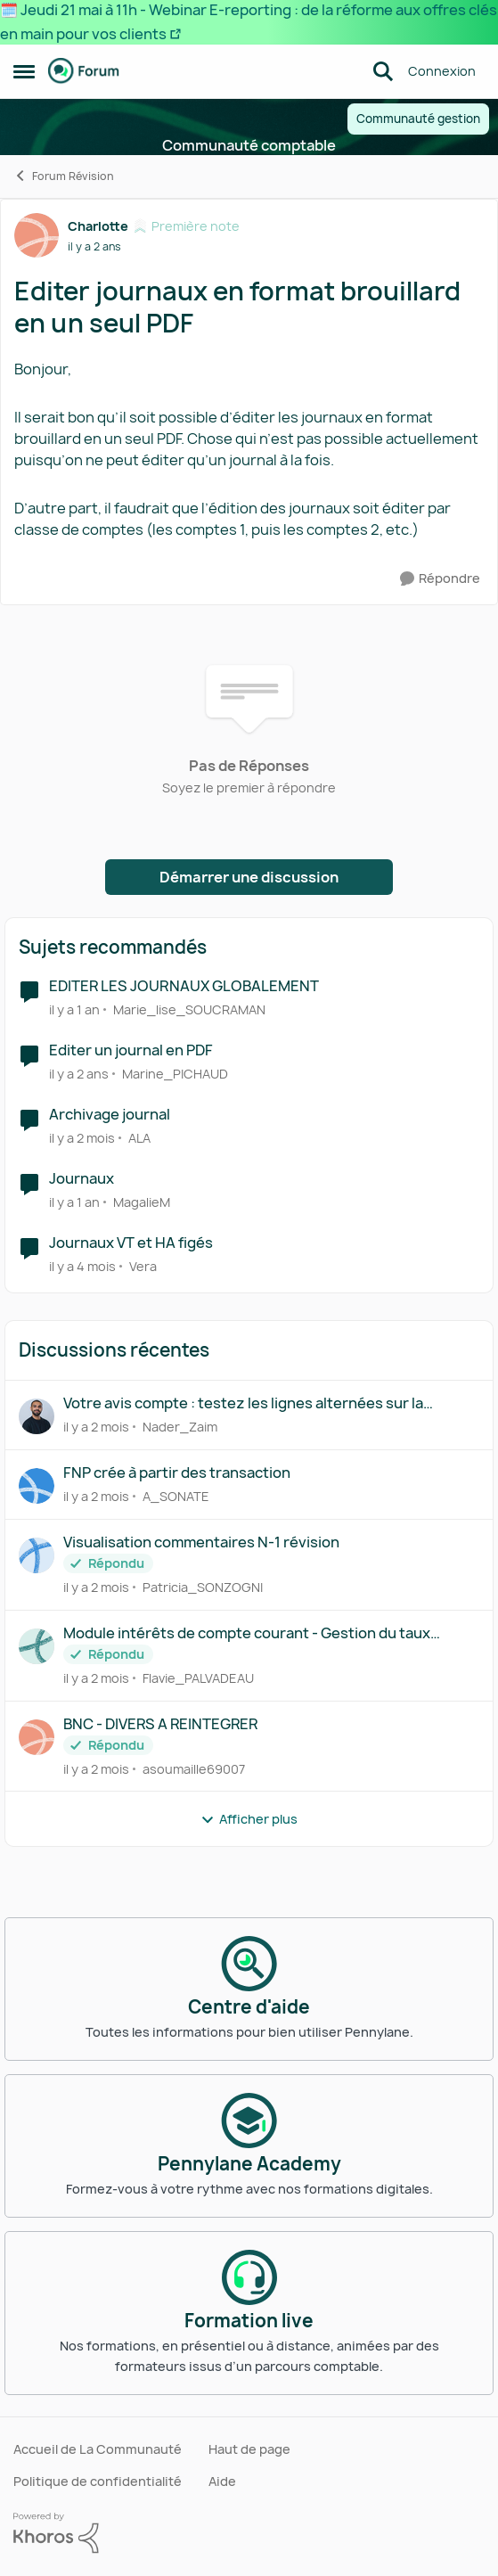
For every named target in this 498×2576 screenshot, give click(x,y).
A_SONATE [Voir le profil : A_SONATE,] (176, 1496)
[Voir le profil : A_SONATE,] (36, 1486)
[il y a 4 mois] (82, 1265)
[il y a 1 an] (74, 1009)
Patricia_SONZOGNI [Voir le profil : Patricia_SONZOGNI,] (203, 1587)
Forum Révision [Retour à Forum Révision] (63, 176)
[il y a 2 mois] (82, 1137)
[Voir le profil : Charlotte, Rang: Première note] (36, 235)
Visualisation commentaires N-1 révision (201, 1542)
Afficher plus (249, 1818)
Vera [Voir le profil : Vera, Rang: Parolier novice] (143, 1265)
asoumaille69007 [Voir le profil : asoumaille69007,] (194, 1768)
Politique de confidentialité (97, 2481)
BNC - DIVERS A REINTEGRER (160, 1724)
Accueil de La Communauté (97, 2449)
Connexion (442, 70)
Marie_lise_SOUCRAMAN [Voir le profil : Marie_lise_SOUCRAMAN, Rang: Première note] (189, 1009)
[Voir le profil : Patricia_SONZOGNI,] (36, 1555)
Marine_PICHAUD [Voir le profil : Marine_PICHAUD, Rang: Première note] (175, 1073)
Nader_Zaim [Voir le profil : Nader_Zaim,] (180, 1426)
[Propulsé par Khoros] (249, 2533)
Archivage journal (109, 1114)
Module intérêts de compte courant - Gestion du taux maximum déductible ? (246, 1633)
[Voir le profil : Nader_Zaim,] (36, 1416)
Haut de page (249, 2449)
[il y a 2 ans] (79, 1073)
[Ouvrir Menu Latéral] (24, 71)
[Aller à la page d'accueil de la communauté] (83, 71)
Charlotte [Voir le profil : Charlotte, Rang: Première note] (98, 225)
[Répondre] (440, 579)
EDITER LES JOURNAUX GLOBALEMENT (184, 986)
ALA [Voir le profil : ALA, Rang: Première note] (139, 1137)
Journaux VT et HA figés (131, 1243)
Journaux (81, 1178)
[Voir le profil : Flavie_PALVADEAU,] (36, 1646)
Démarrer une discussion (249, 877)
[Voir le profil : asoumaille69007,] (36, 1737)
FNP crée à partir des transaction (176, 1473)
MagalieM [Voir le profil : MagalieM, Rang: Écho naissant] (141, 1202)
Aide (222, 2481)
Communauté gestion (418, 119)
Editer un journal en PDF (131, 1050)
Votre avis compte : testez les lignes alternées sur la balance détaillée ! (243, 1403)
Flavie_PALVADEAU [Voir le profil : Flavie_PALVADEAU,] (198, 1677)
